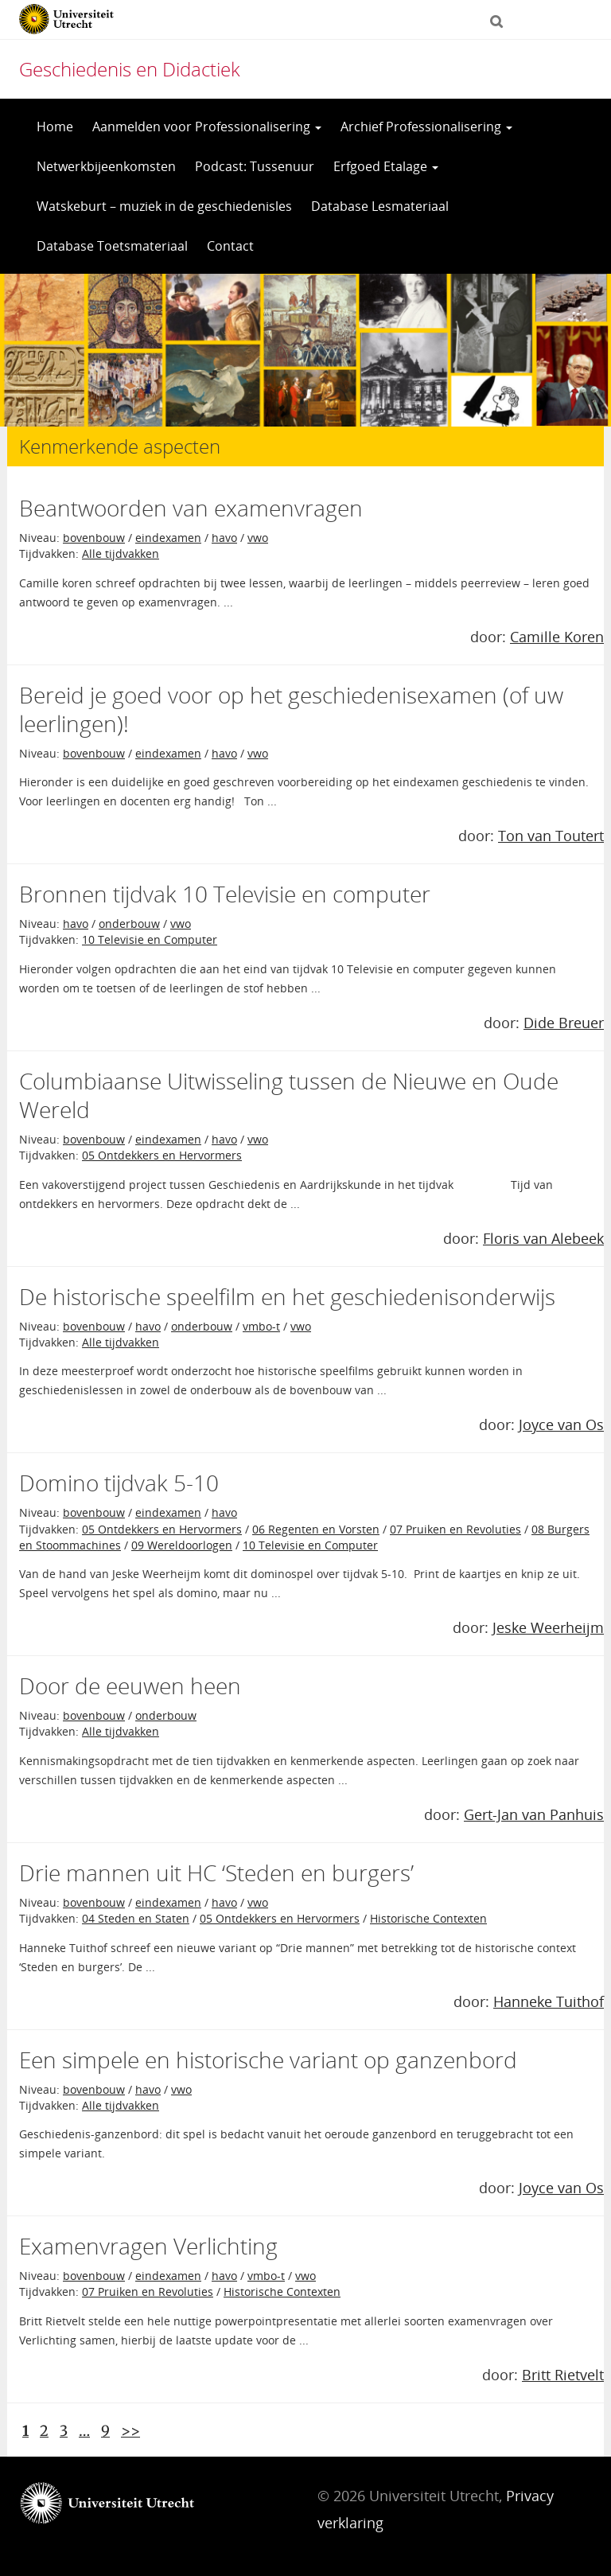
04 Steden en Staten (135, 1918)
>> (130, 2431)
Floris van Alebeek (543, 1238)
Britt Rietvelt (563, 2374)
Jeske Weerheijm (548, 1627)
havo (224, 537)
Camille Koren (557, 636)
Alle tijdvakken (120, 553)
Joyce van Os (561, 1424)
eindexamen (168, 537)
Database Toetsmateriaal (112, 246)
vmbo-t (261, 1326)
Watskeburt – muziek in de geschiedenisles (164, 206)
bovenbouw (94, 537)
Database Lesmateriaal (380, 206)
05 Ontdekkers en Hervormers (162, 1155)
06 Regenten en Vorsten (315, 1529)
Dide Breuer (563, 1022)
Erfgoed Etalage (385, 166)
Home (55, 126)
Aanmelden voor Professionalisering (206, 126)
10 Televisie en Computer (149, 939)
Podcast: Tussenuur (254, 166)
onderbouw (129, 923)
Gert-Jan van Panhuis (534, 1814)
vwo (257, 537)
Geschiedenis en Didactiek (129, 69)
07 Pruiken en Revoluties (455, 1529)
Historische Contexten (428, 1918)
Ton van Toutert (551, 835)
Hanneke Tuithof (548, 2001)
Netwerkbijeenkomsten (106, 166)
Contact (230, 246)
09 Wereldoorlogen (181, 1545)
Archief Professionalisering (426, 126)
